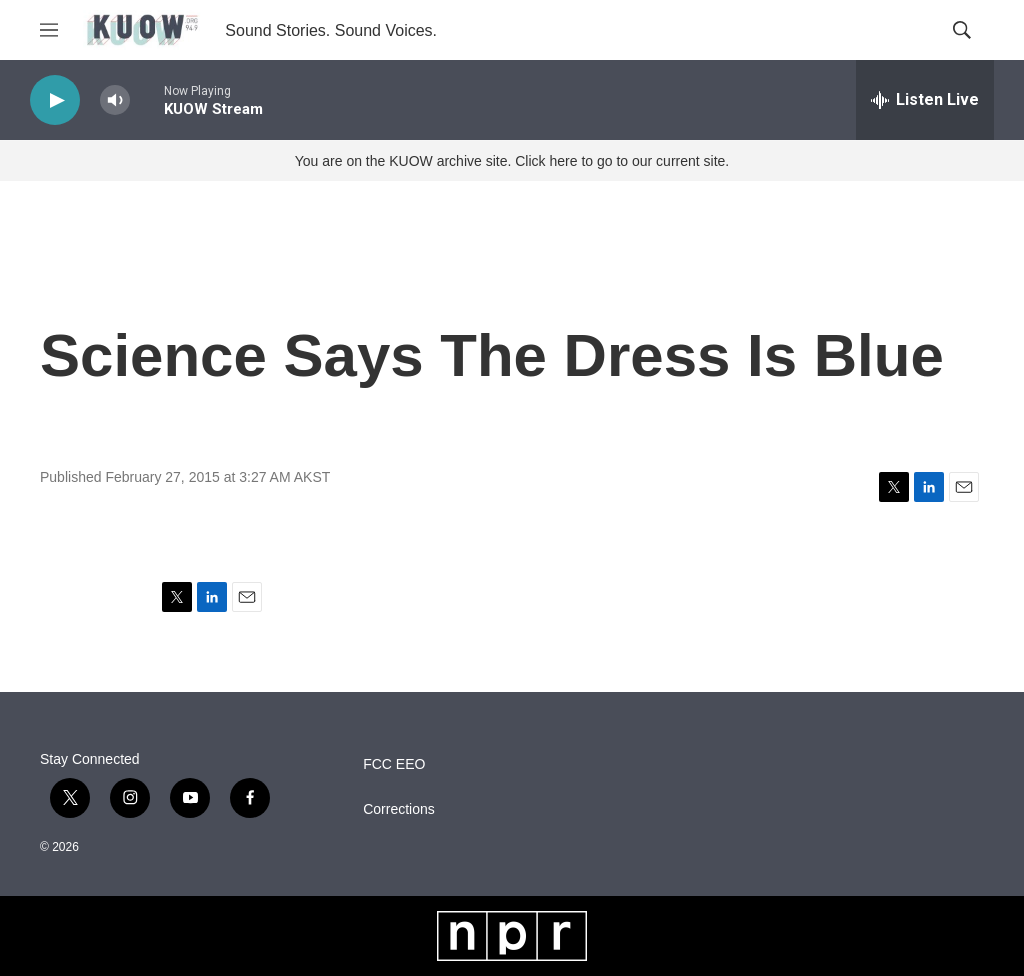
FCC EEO (394, 764)
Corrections (399, 809)
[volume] (115, 100)
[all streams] (925, 100)
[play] (55, 100)
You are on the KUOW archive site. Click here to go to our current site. (512, 161)
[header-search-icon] (962, 30)
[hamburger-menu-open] (49, 30)
